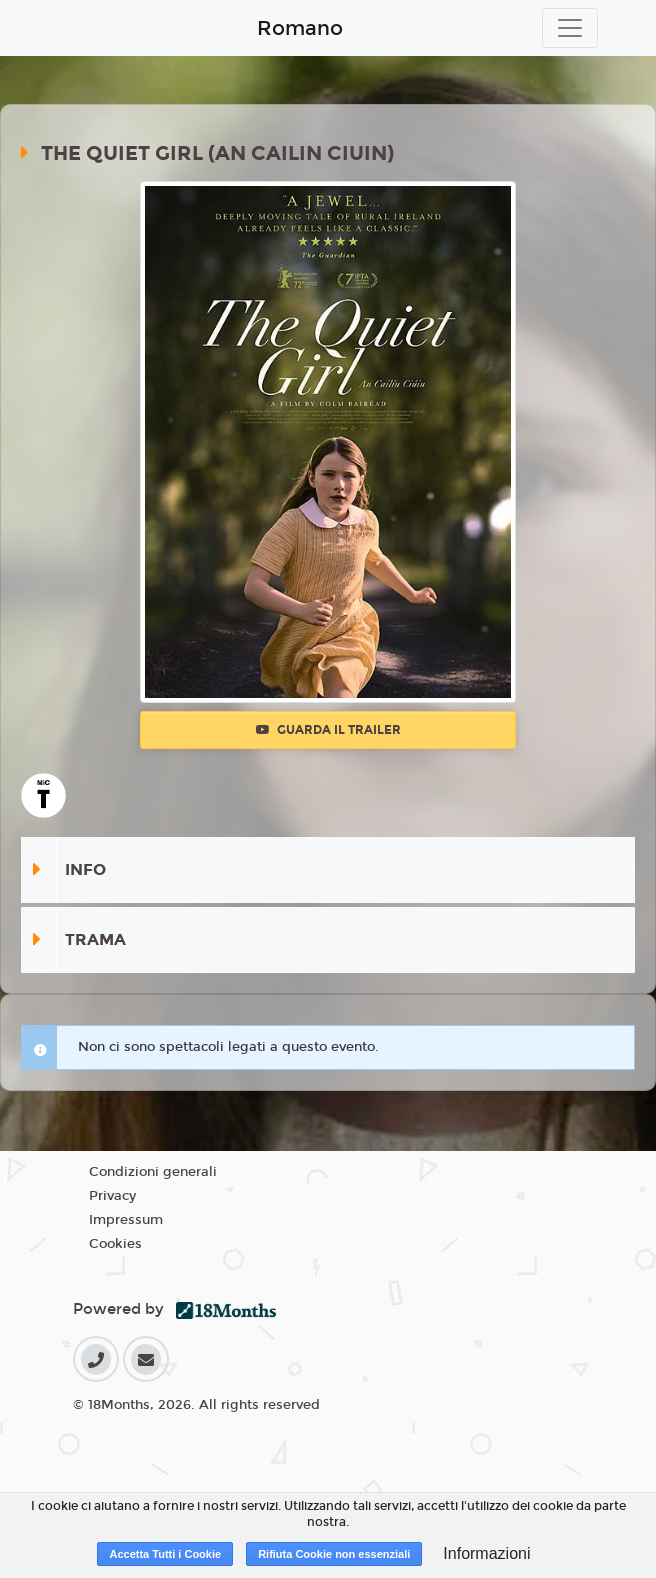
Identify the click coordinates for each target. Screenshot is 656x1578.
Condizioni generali (153, 1172)
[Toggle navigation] (570, 28)
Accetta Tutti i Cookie (165, 1554)
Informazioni (486, 1553)
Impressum (126, 1220)
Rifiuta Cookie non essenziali (334, 1554)
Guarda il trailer (328, 730)
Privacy (112, 1196)
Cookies (115, 1244)
